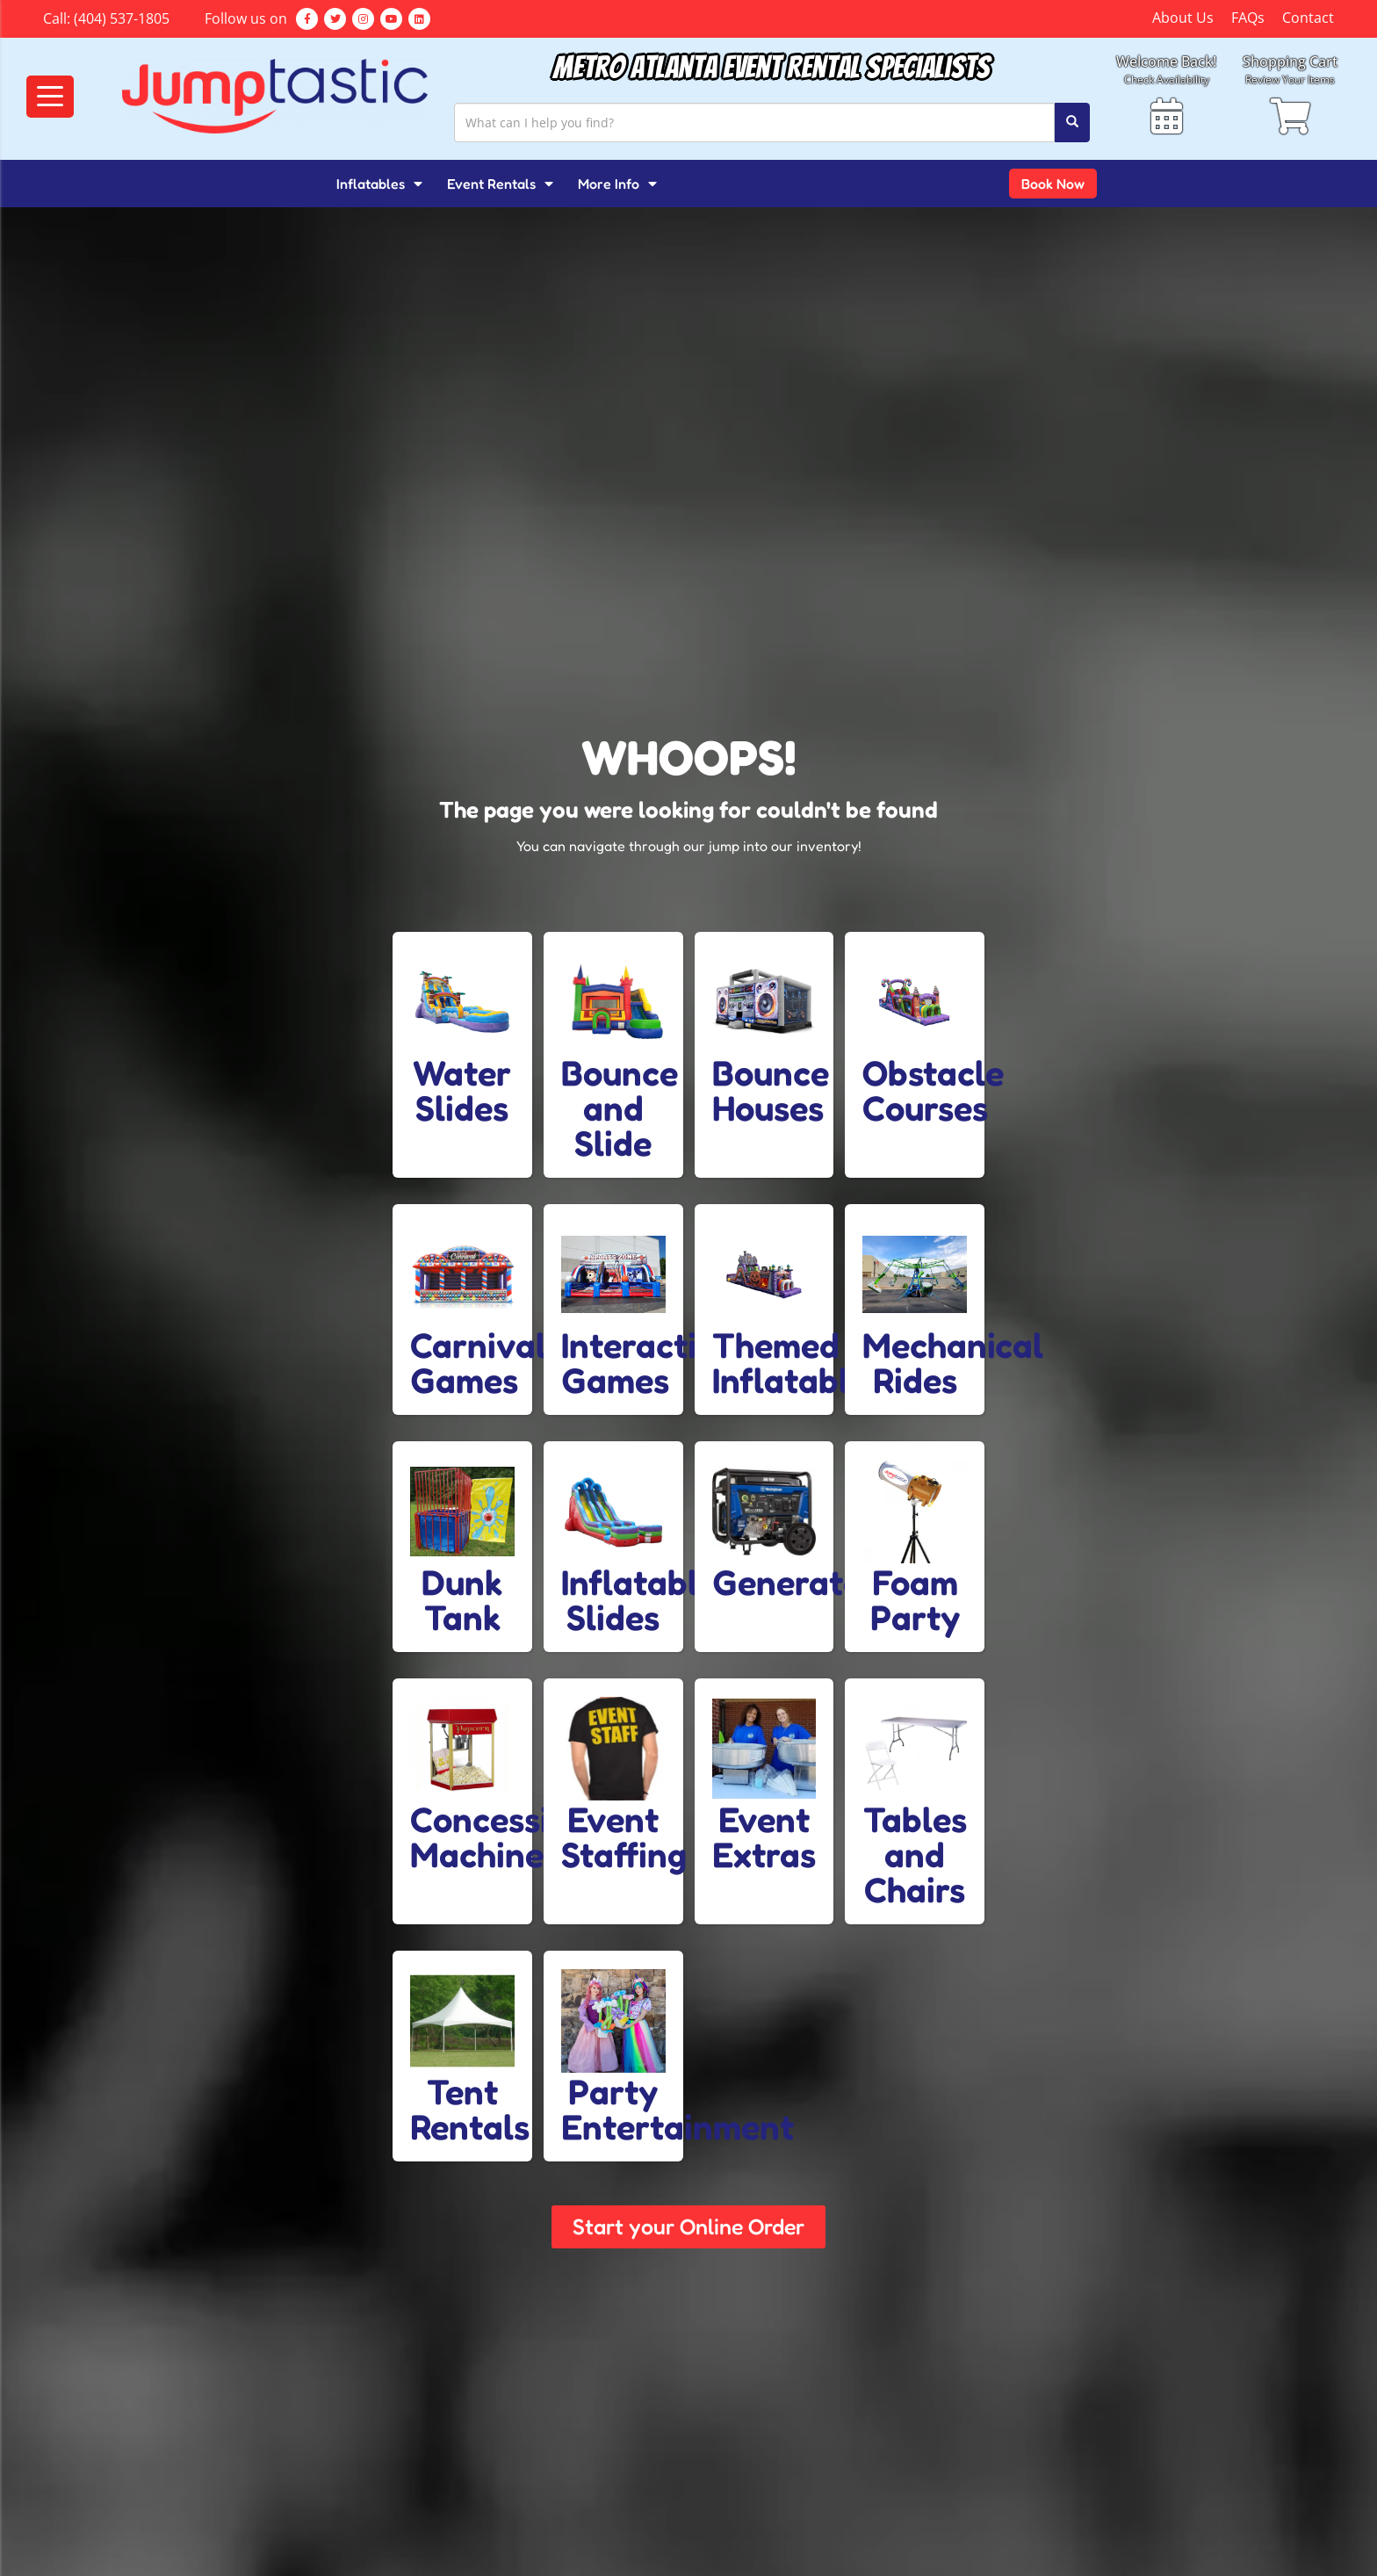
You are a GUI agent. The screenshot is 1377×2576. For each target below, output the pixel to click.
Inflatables (379, 183)
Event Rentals (500, 183)
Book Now (1053, 183)
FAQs (1248, 17)
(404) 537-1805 (121, 18)
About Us (1183, 17)
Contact (1308, 17)
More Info (617, 183)
